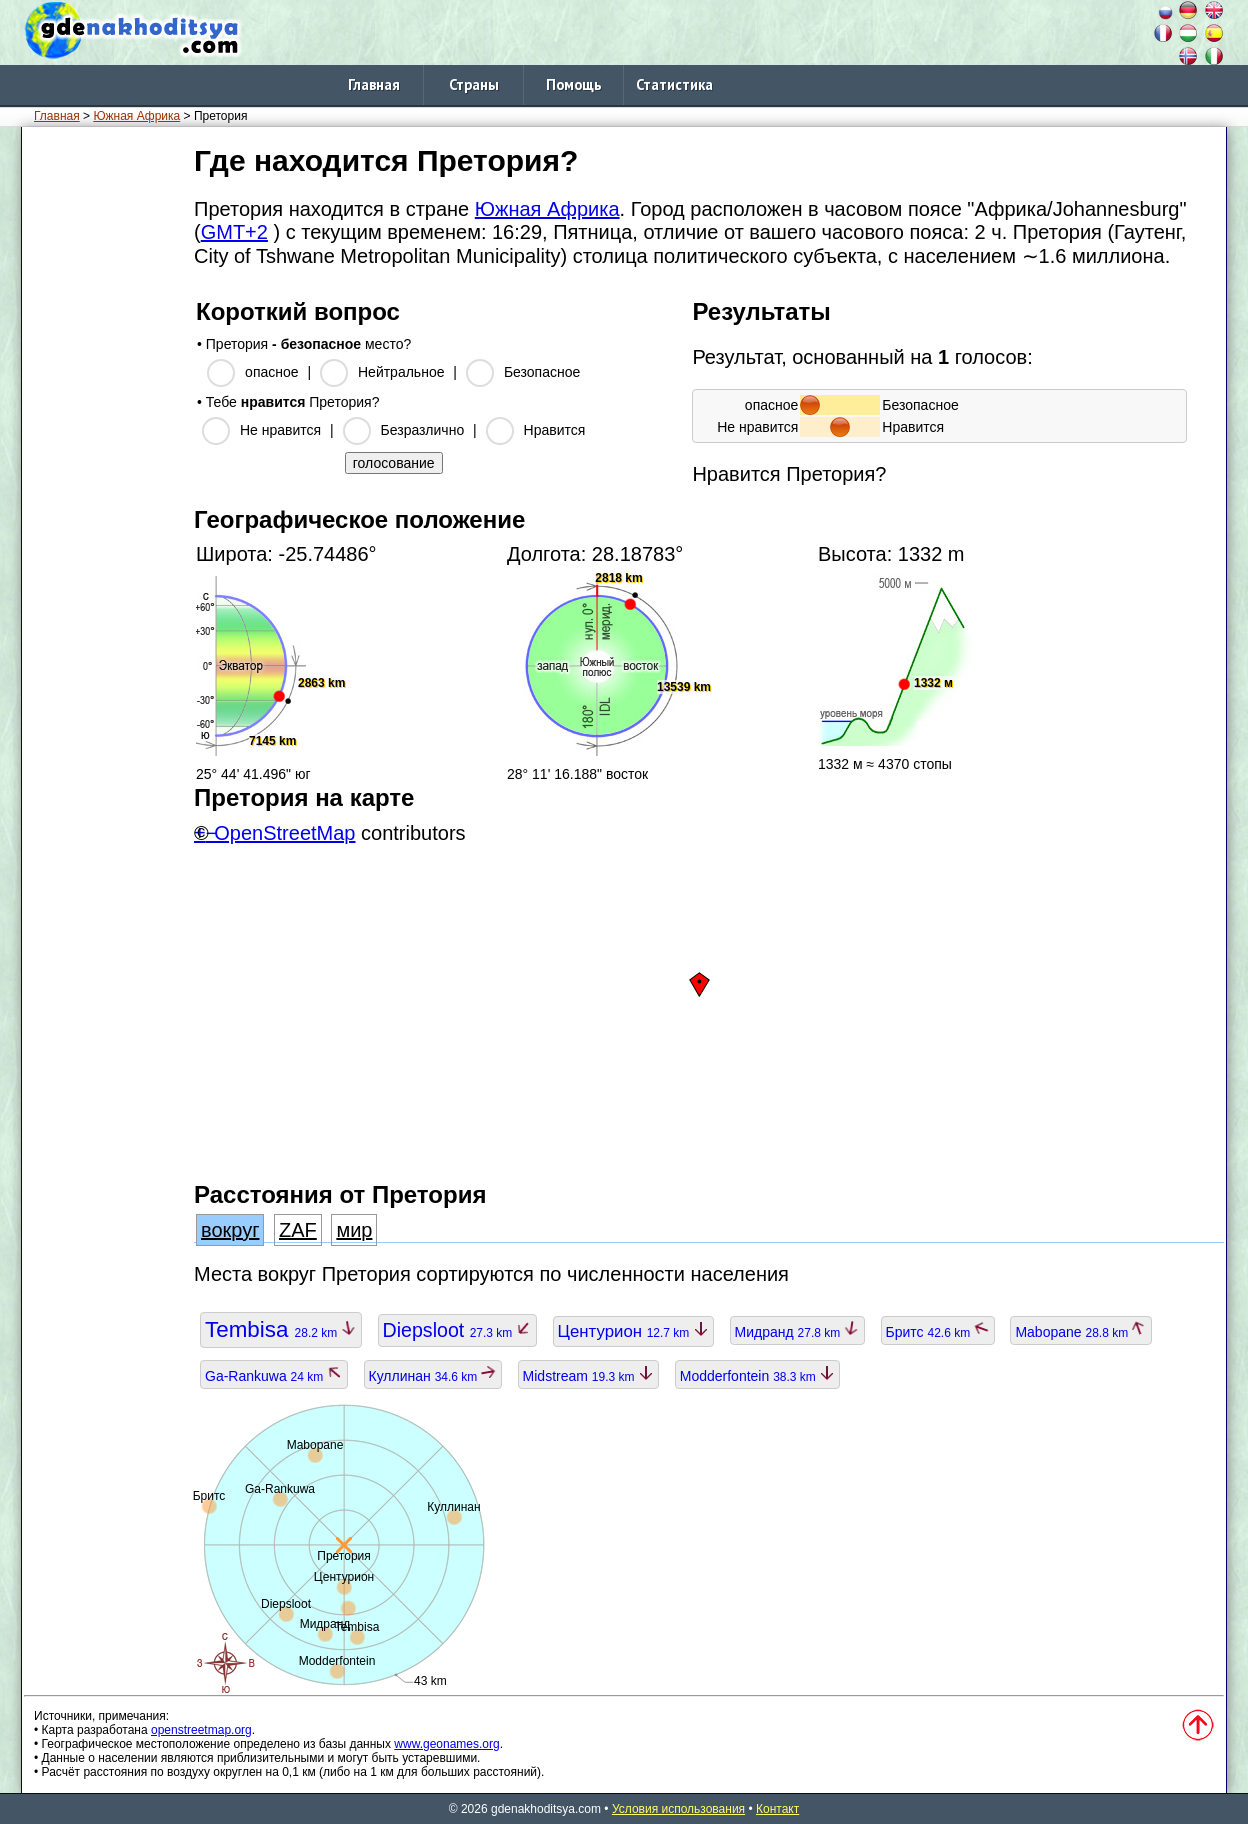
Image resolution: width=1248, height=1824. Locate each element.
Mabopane (1081, 1332)
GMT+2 (234, 232)
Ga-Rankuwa (274, 1376)
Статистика (674, 84)
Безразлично (423, 430)
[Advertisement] (104, 439)
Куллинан (433, 1376)
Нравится (555, 430)
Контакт (777, 1809)
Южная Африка (136, 116)
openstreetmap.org (201, 1730)
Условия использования (678, 1809)
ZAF (298, 1230)
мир (354, 1230)
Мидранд (797, 1332)
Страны (474, 84)
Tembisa (281, 1329)
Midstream (588, 1376)
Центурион (633, 1331)
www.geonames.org (446, 1744)
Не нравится (280, 430)
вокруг (230, 1230)
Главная (374, 84)
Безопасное (542, 372)
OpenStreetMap (284, 833)
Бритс (938, 1332)
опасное (271, 372)
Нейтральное (401, 372)
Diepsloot (457, 1330)
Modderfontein (757, 1376)
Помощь (574, 84)
